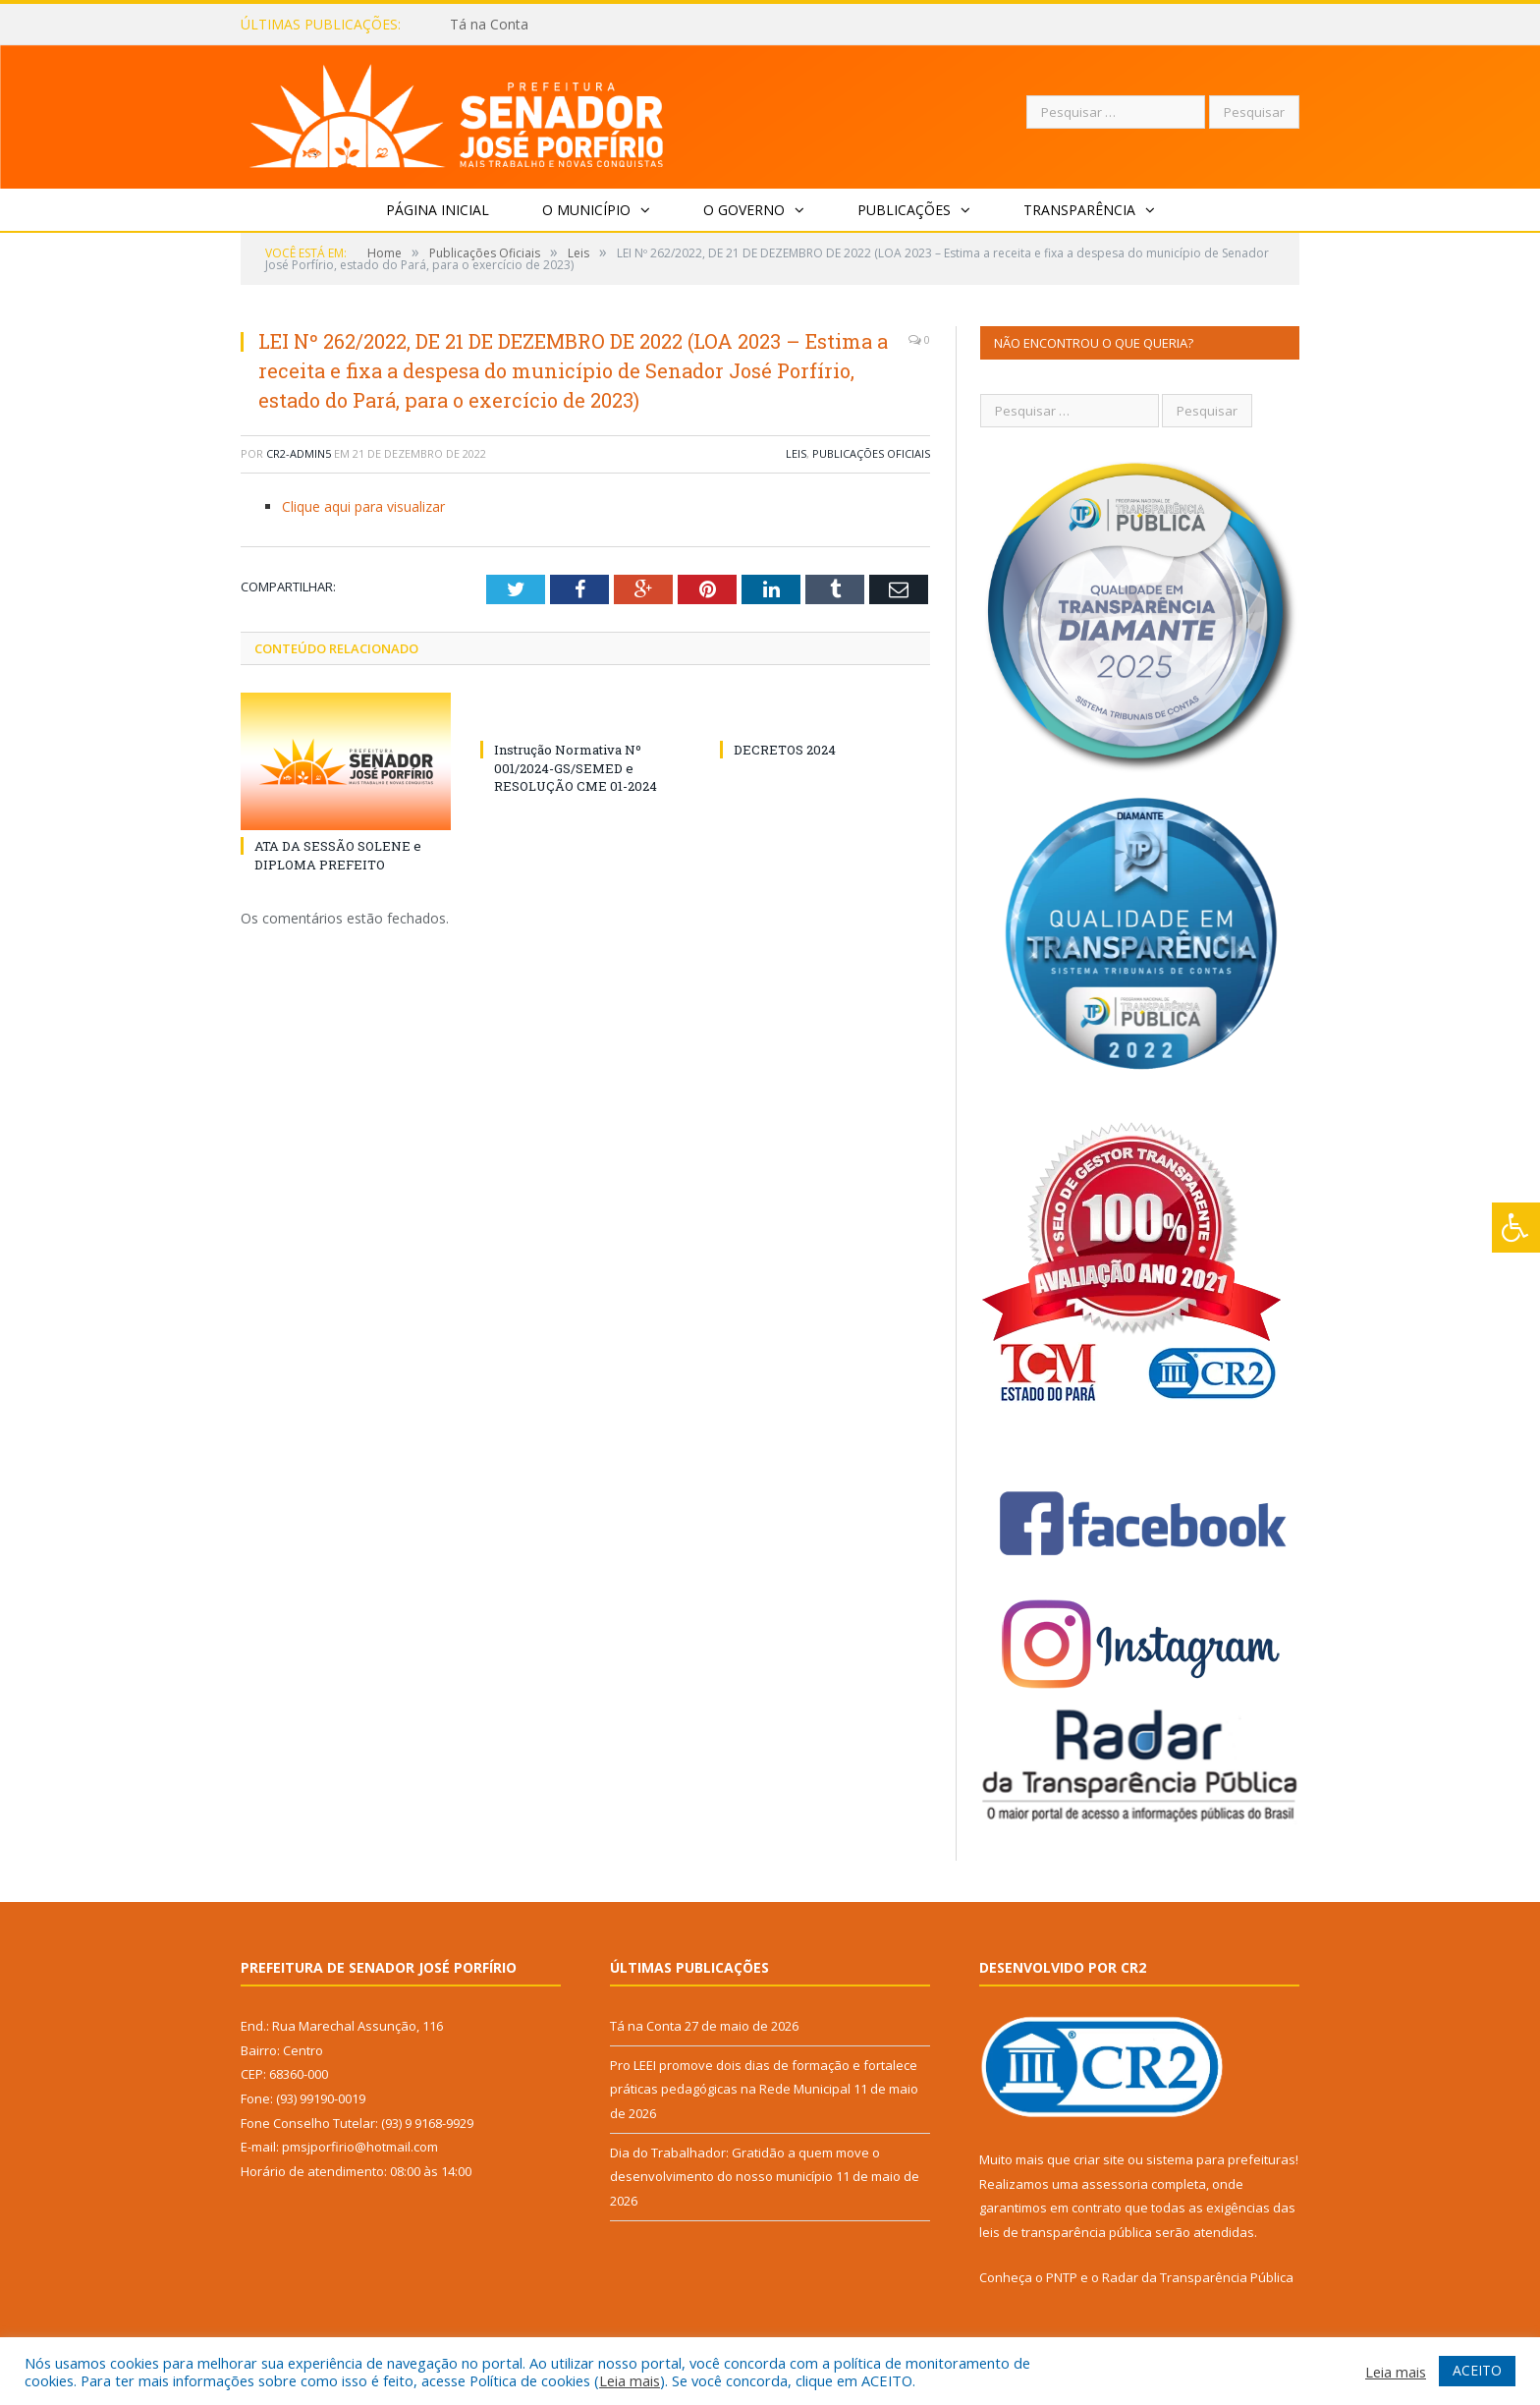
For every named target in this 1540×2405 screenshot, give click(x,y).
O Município (586, 209)
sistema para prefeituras (1220, 2159)
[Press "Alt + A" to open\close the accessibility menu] (1516, 1227)
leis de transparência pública (1065, 2232)
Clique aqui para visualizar (363, 506)
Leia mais (629, 2380)
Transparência (1079, 209)
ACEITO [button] (1477, 2370)
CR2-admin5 (298, 453)
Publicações (904, 209)
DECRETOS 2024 (785, 749)
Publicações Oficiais (871, 453)
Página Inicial (437, 209)
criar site (1099, 2159)
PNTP (1061, 2277)
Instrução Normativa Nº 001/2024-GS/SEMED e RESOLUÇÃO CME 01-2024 (575, 767)
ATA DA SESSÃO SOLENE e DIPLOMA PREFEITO (337, 854)
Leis (796, 453)
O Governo (744, 209)
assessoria (1114, 2184)
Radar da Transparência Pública (1197, 2277)
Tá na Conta (489, 24)
